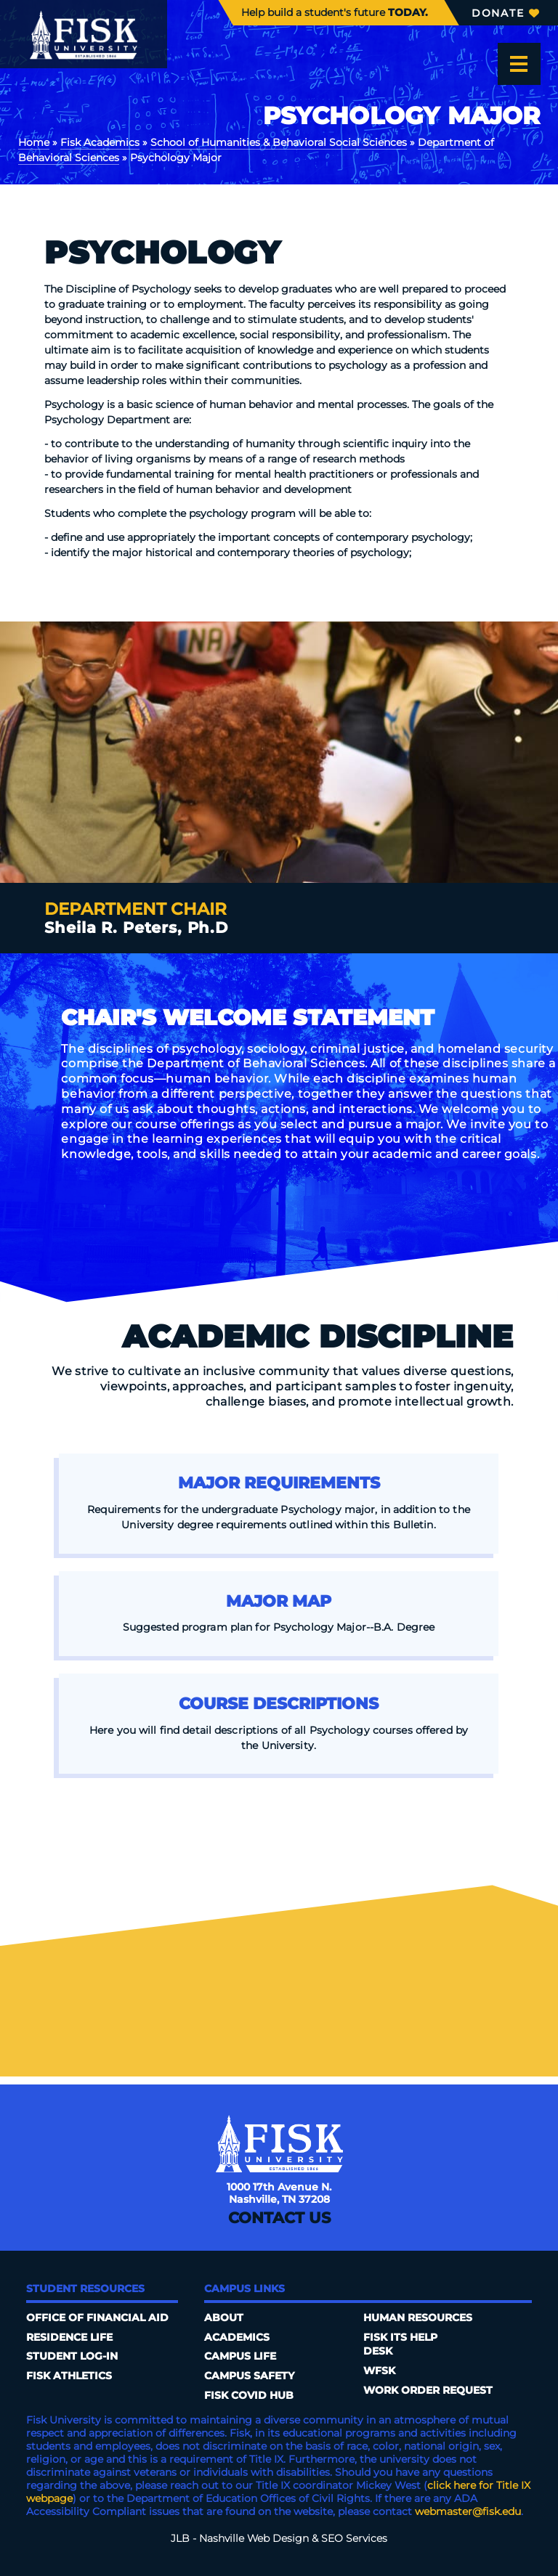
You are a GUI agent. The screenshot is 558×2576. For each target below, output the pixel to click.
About (223, 2317)
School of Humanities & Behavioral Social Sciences (278, 142)
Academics (237, 2337)
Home (33, 142)
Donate (505, 13)
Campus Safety (249, 2375)
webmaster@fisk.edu (468, 2511)
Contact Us (279, 2218)
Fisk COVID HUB (249, 2395)
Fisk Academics (100, 142)
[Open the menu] (519, 64)
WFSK (379, 2370)
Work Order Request (428, 2390)
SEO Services (354, 2538)
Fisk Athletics (69, 2375)
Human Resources (417, 2317)
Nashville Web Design (254, 2538)
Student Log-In (72, 2356)
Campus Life (240, 2356)
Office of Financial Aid (97, 2317)
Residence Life (69, 2337)
